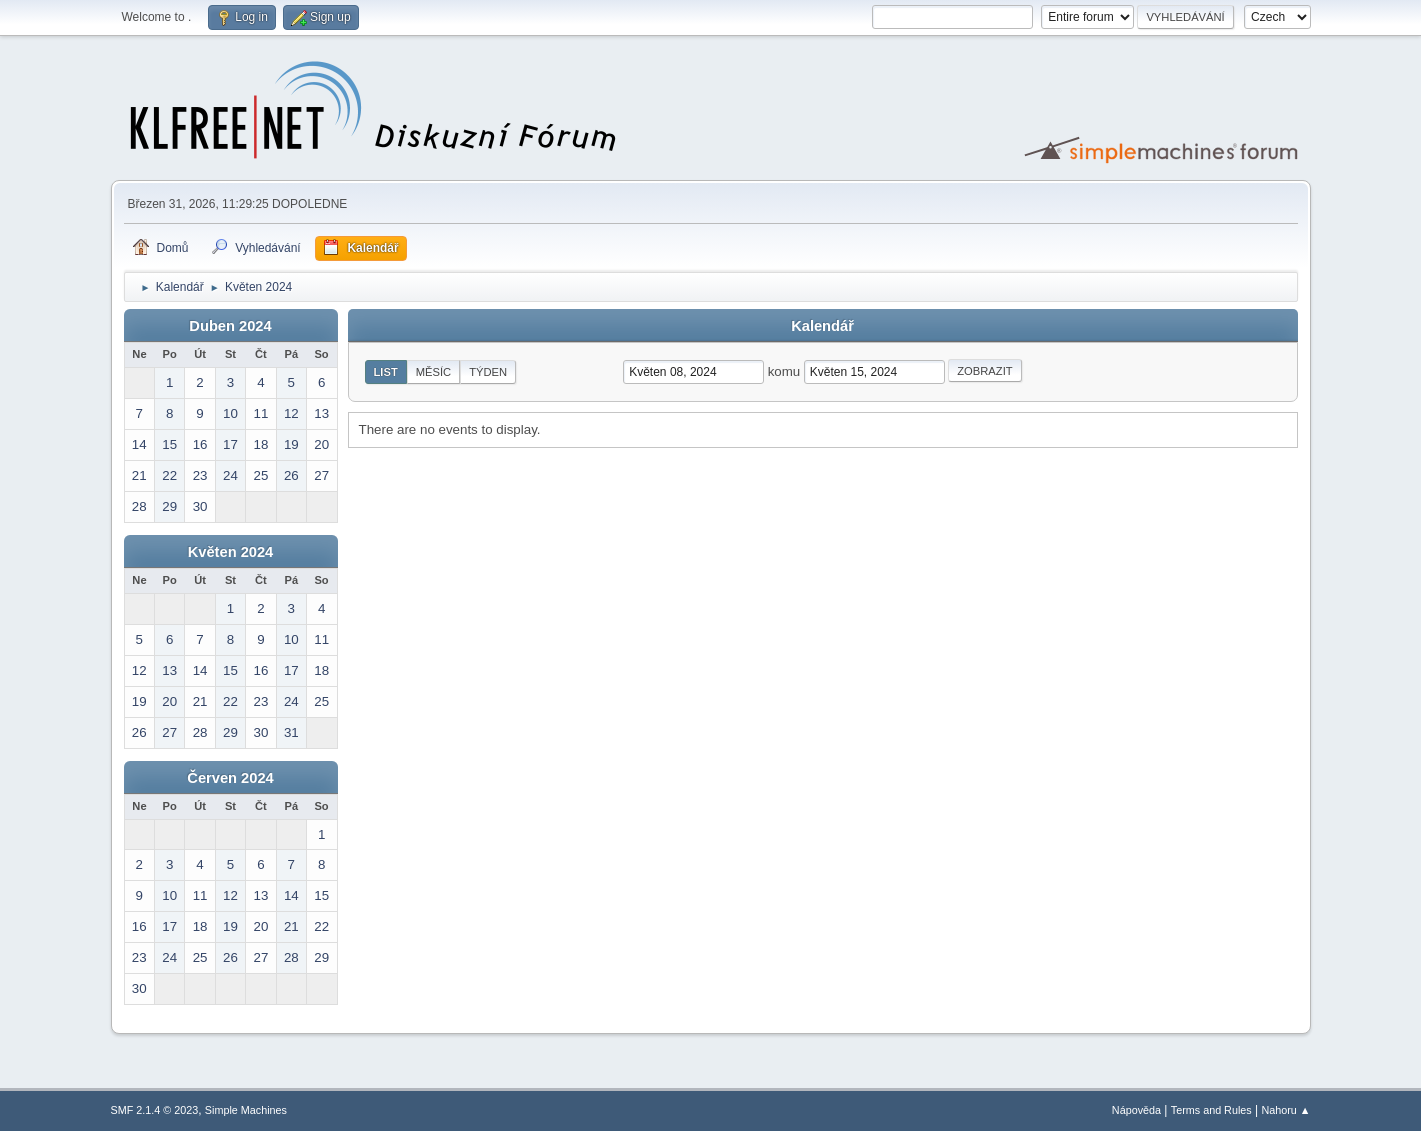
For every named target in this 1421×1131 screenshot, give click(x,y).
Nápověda (1136, 1110)
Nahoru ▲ (1285, 1110)
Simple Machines (246, 1110)
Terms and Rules (1211, 1110)
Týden (488, 372)
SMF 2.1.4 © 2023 (155, 1110)
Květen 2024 (231, 552)
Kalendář (822, 326)
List (386, 372)
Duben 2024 (230, 326)
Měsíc (433, 372)
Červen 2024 (230, 778)
